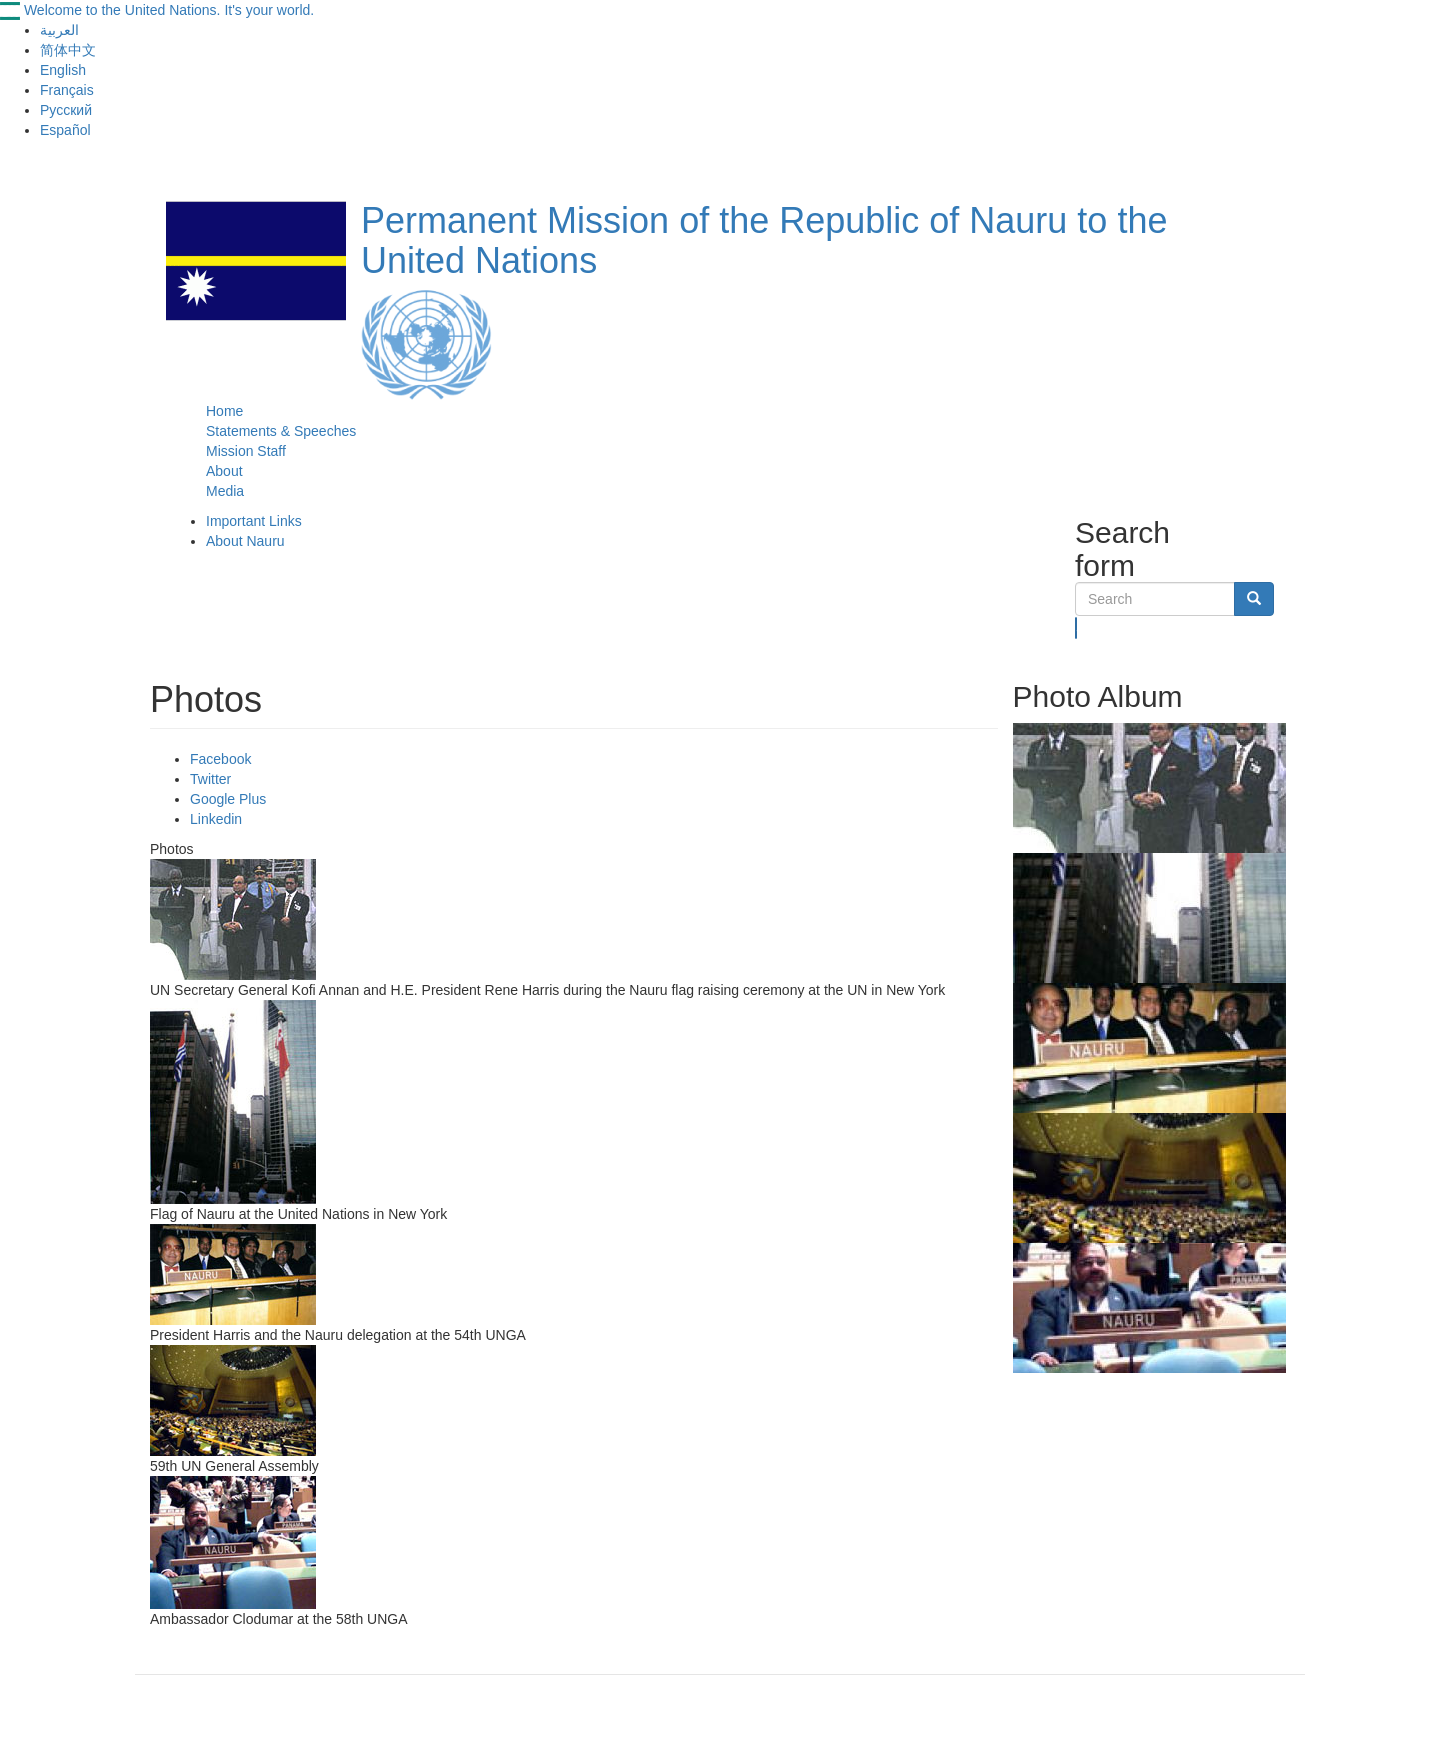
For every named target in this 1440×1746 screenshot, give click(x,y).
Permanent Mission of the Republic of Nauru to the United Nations (764, 240)
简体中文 (68, 50)
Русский (66, 110)
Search (1076, 628)
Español (65, 130)
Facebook (220, 759)
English (63, 70)
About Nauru (245, 541)
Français (67, 90)
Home (224, 411)
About (224, 471)
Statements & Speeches (281, 431)
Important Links (254, 521)
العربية (59, 30)
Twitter (210, 779)
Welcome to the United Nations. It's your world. (169, 10)
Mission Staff (246, 451)
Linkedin (216, 819)
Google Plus (228, 799)
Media (225, 491)
